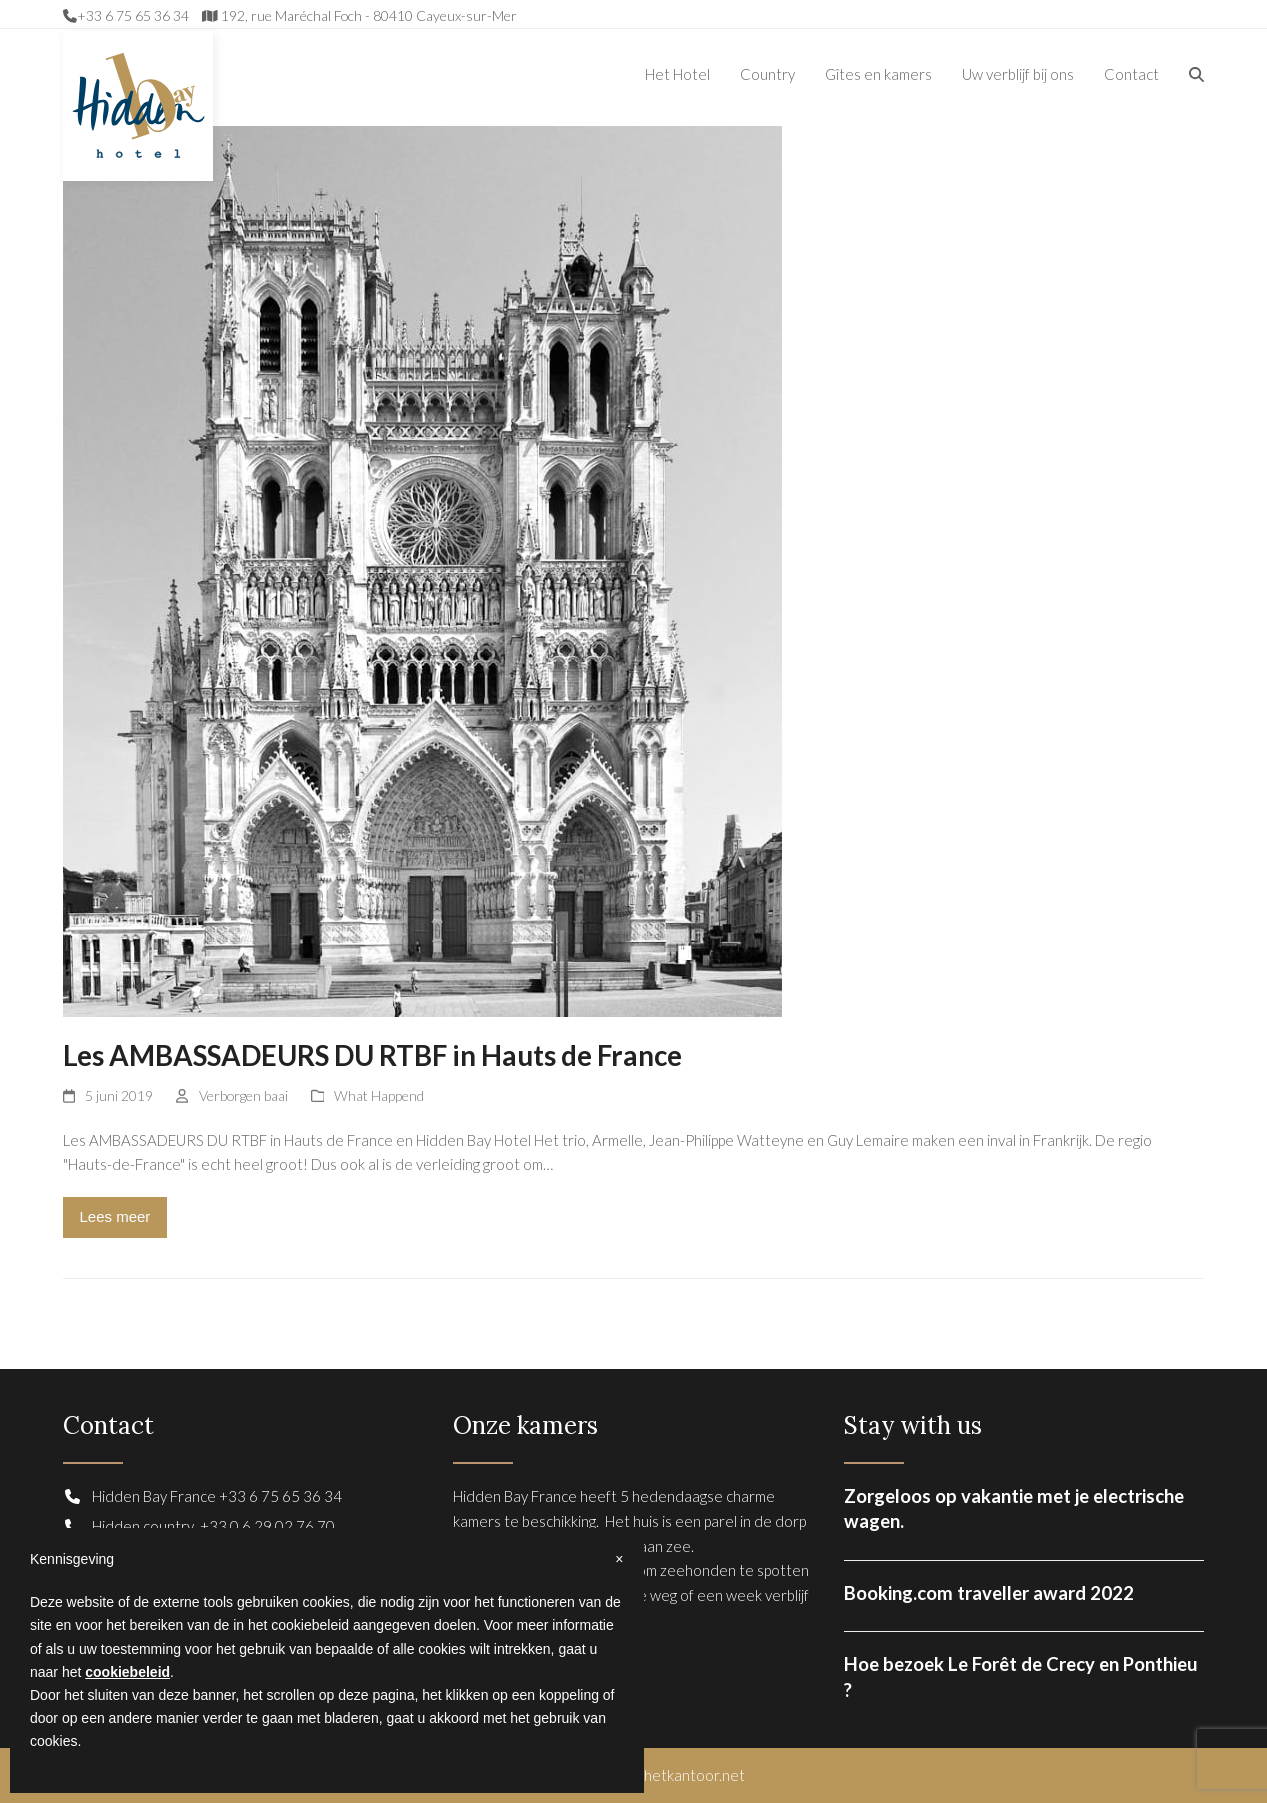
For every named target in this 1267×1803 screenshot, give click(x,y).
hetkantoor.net (694, 1775)
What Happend (379, 1095)
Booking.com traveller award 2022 (989, 1593)
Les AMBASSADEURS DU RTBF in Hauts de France (372, 1055)
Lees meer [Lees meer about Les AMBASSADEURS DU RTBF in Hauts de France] (114, 1216)
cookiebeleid (127, 1672)
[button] (1196, 74)
